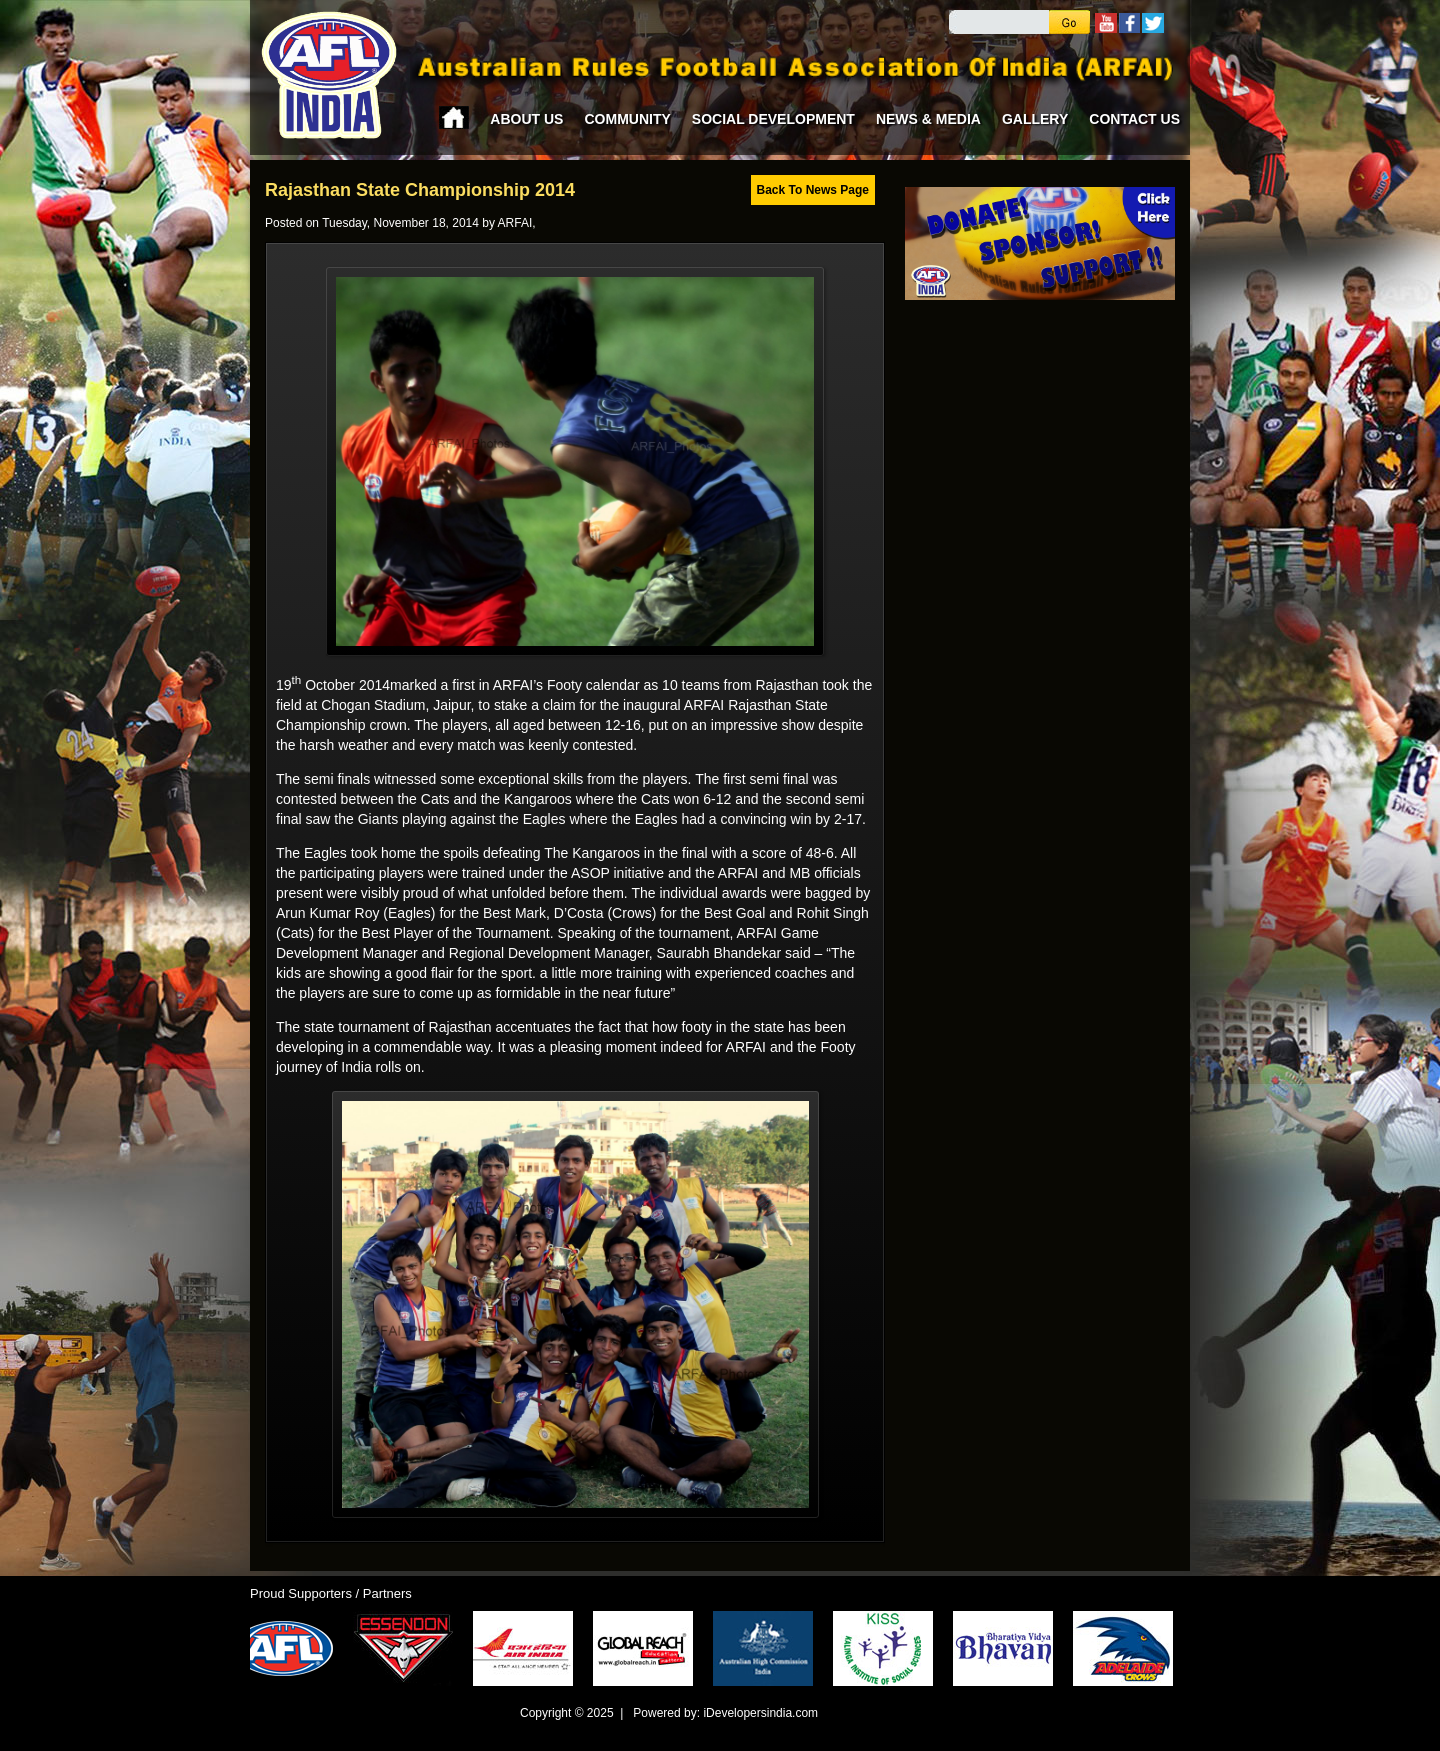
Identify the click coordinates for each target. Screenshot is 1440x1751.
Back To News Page (813, 190)
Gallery (1035, 119)
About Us (526, 119)
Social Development (773, 119)
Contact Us (1134, 119)
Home (454, 117)
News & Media (928, 119)
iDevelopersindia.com (760, 1713)
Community (627, 119)
